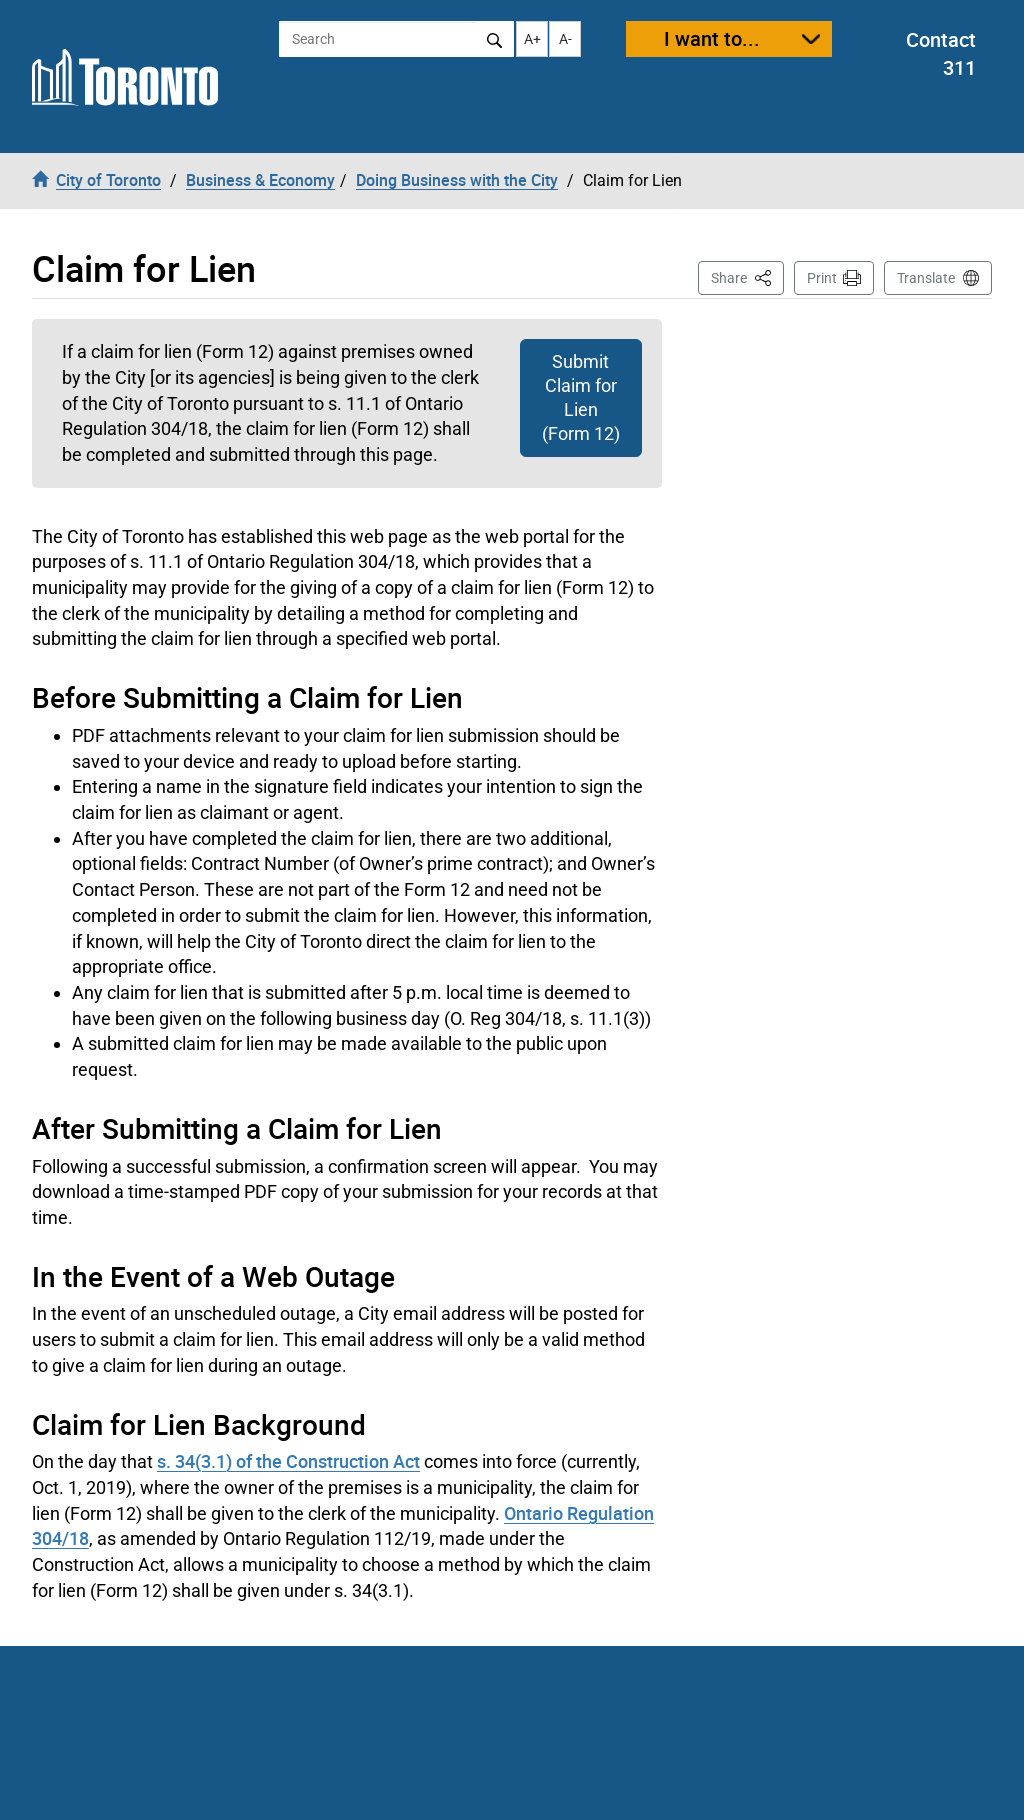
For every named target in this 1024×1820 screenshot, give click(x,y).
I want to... (712, 38)
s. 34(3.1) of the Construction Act (288, 1461)
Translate (926, 278)
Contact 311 (941, 54)
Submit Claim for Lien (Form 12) (581, 397)
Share (747, 276)
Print (822, 278)
